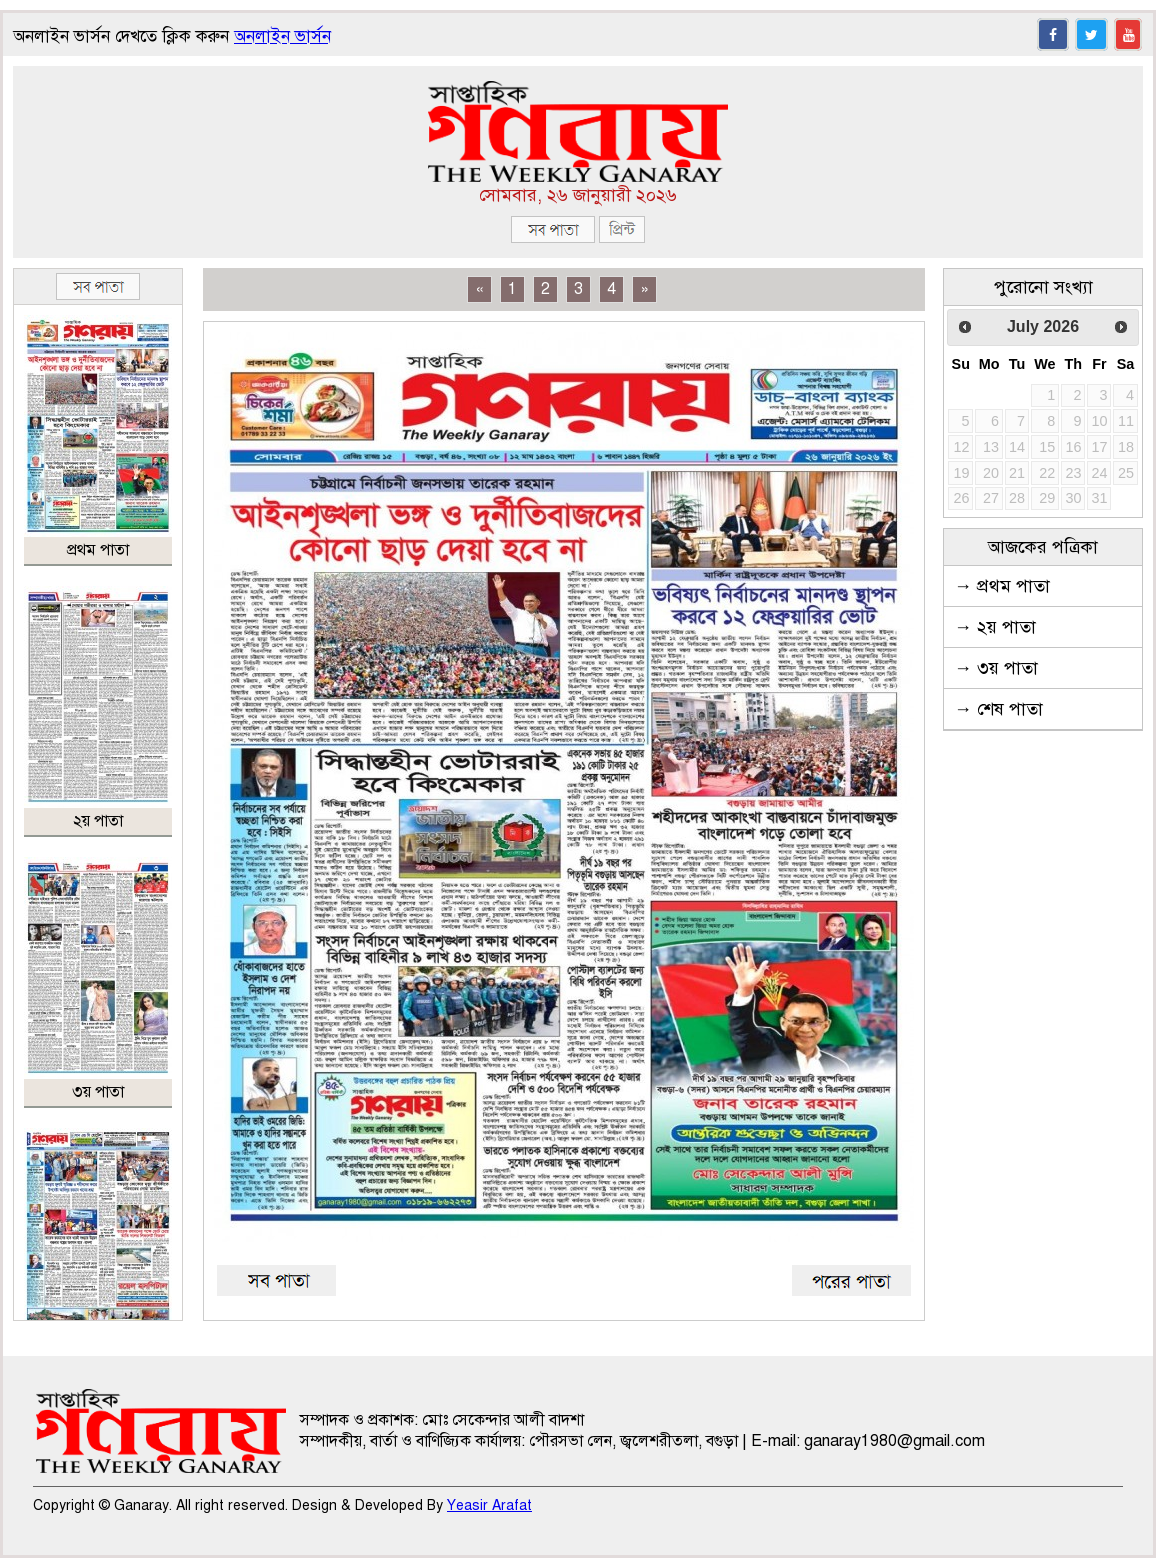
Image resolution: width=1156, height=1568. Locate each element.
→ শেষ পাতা (998, 709)
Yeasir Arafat (489, 1505)
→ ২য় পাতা (995, 627)
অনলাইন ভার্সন (282, 36)
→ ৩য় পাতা (996, 668)
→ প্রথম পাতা (1002, 586)
